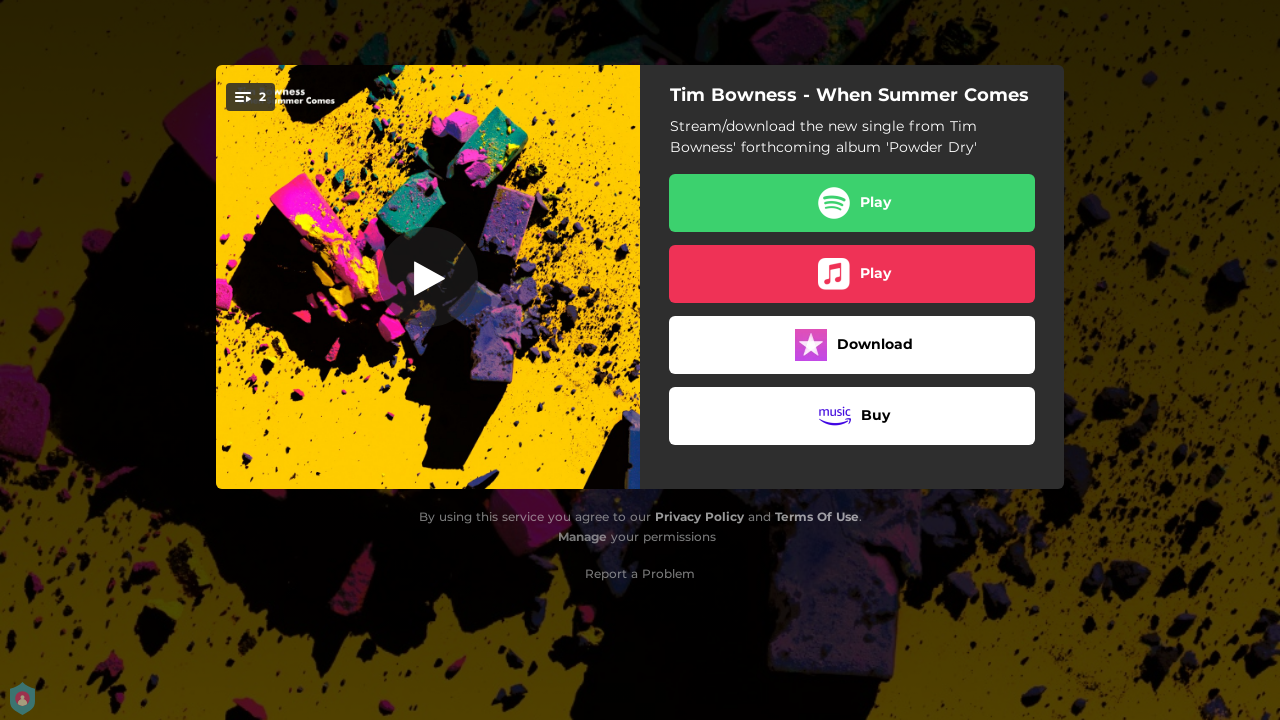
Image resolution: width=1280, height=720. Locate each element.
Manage (582, 536)
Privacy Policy (699, 516)
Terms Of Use (817, 516)
